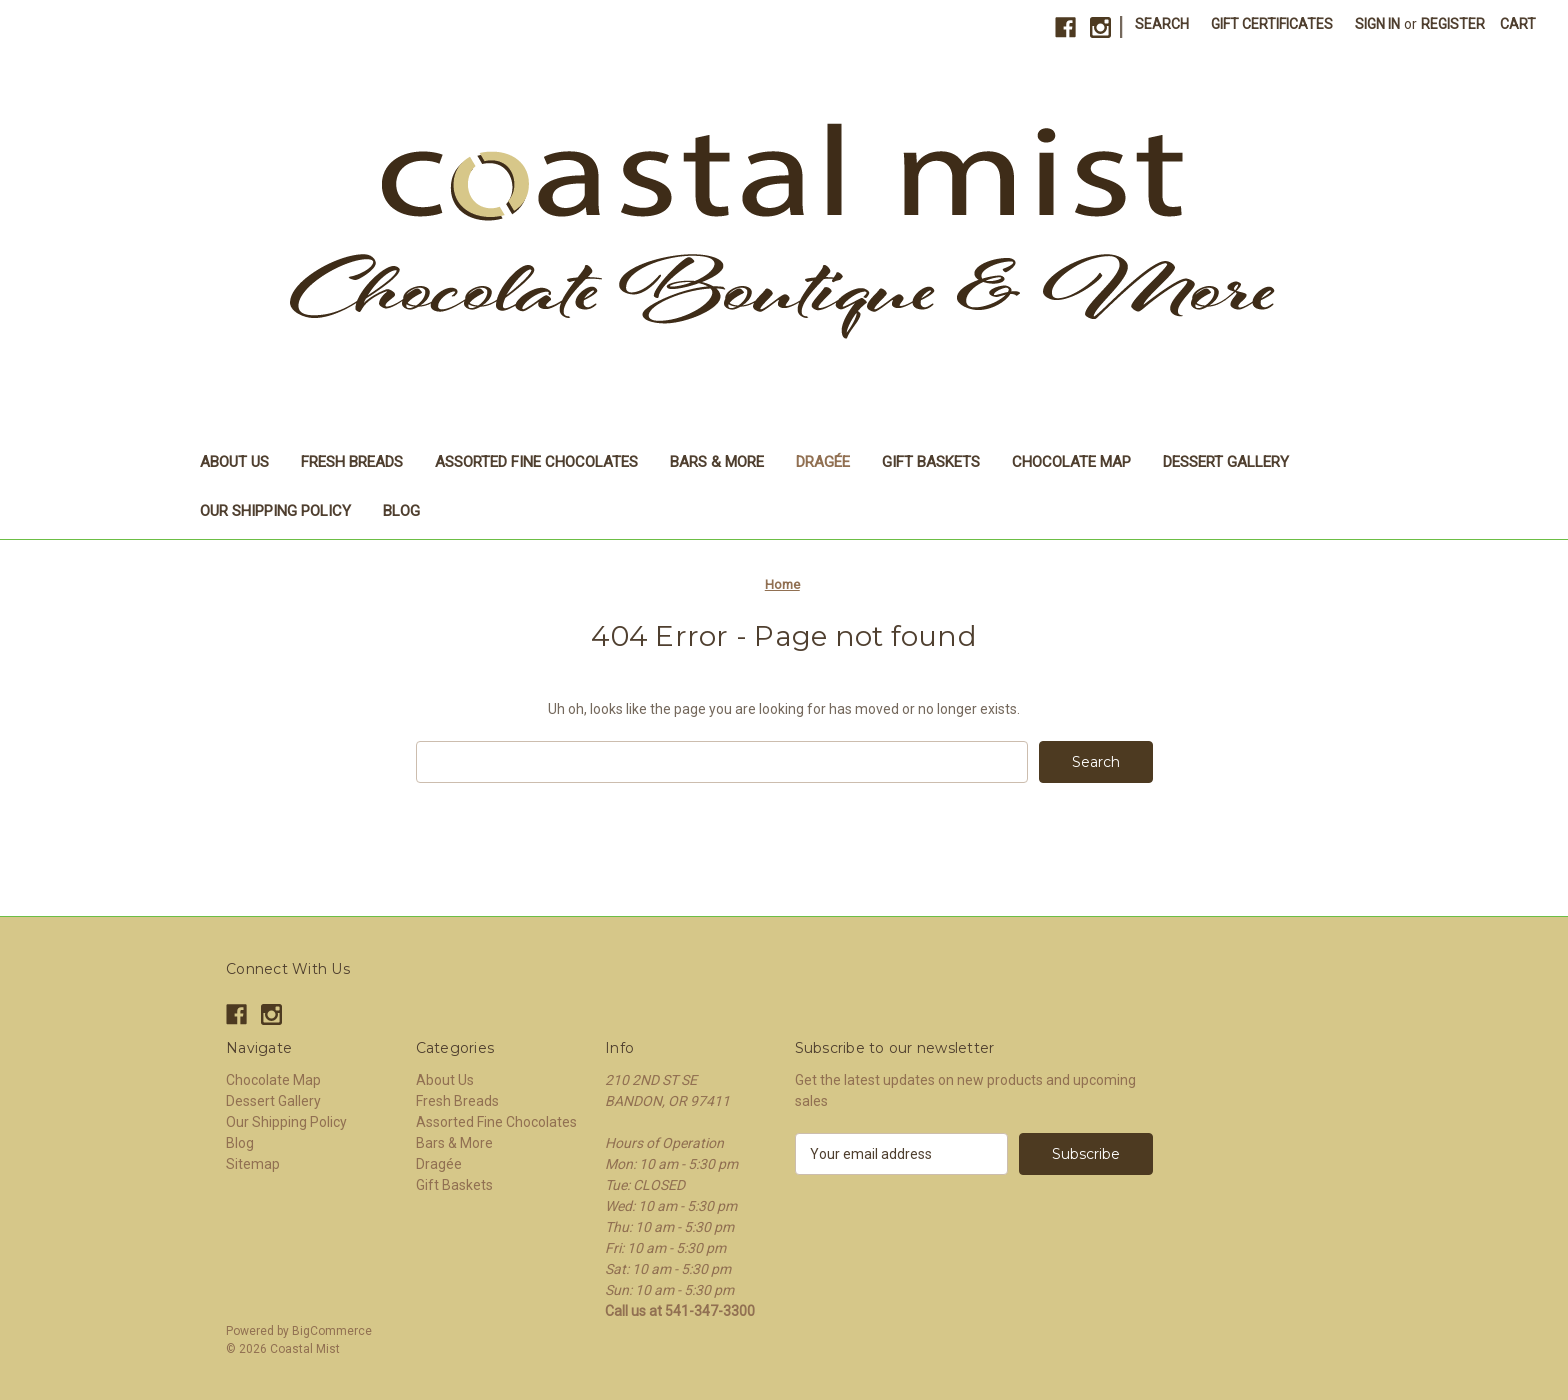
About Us (234, 462)
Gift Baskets (931, 462)
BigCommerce (332, 1331)
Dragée (823, 462)
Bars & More (717, 462)
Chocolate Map (1071, 462)
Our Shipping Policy (275, 511)
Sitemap (253, 1164)
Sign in (1377, 24)
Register (1453, 24)
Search (1162, 24)
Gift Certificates (1272, 24)
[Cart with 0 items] (1518, 24)
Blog (401, 511)
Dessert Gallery (1226, 462)
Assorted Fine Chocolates (536, 462)
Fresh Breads (352, 462)
